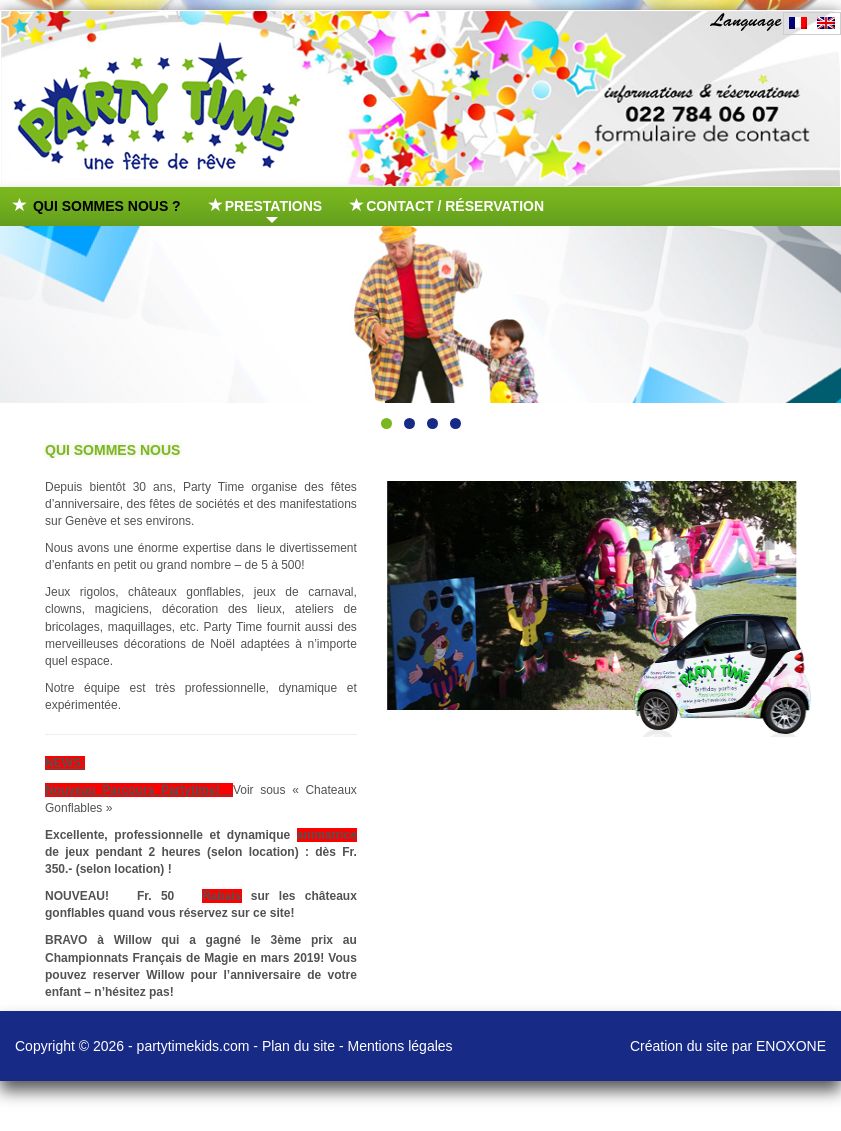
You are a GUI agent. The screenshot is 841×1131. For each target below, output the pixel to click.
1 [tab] (386, 423)
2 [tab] (409, 423)
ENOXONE (791, 1046)
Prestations (267, 210)
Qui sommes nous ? (98, 206)
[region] (420, 314)
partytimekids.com (193, 1046)
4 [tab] (455, 423)
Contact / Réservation (448, 206)
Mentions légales (400, 1046)
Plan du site (298, 1046)
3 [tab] (432, 423)
